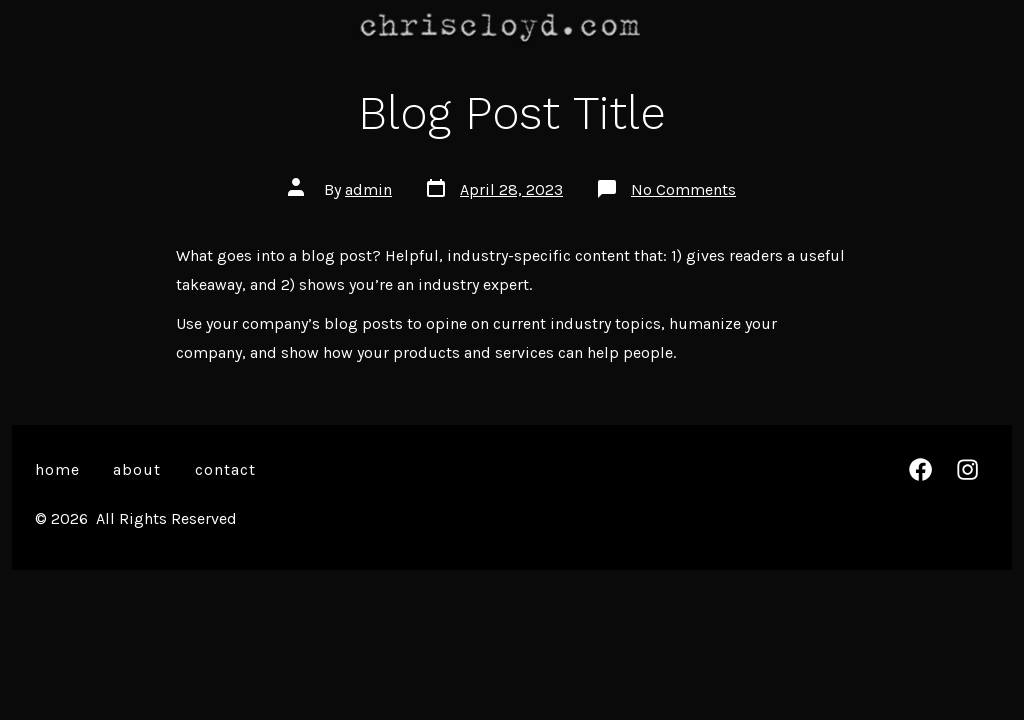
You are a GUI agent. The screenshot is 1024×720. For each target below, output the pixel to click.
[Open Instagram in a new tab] (967, 469)
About (137, 469)
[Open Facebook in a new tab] (920, 469)
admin (368, 189)
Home (57, 469)
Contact (225, 469)
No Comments (683, 189)
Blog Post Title (512, 113)
